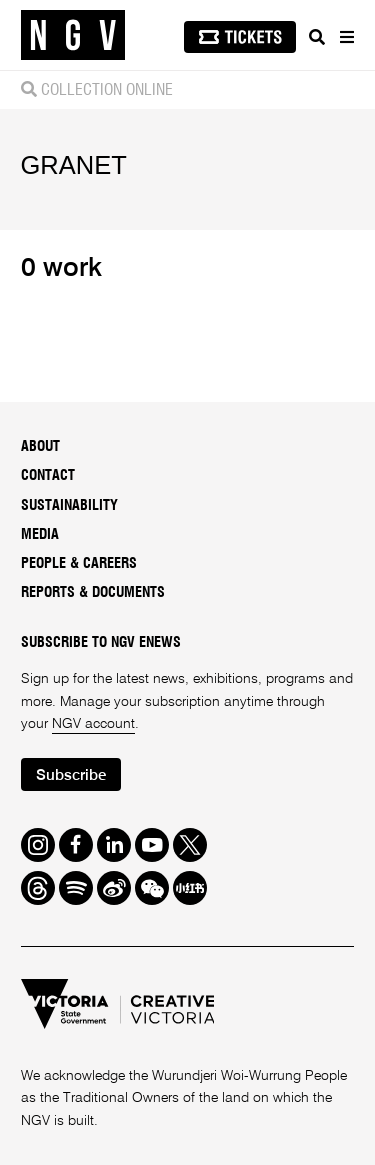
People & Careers (79, 564)
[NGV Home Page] (73, 35)
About (40, 447)
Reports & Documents (93, 593)
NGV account (93, 724)
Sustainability (69, 506)
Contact (48, 476)
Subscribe (71, 775)
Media (40, 535)
